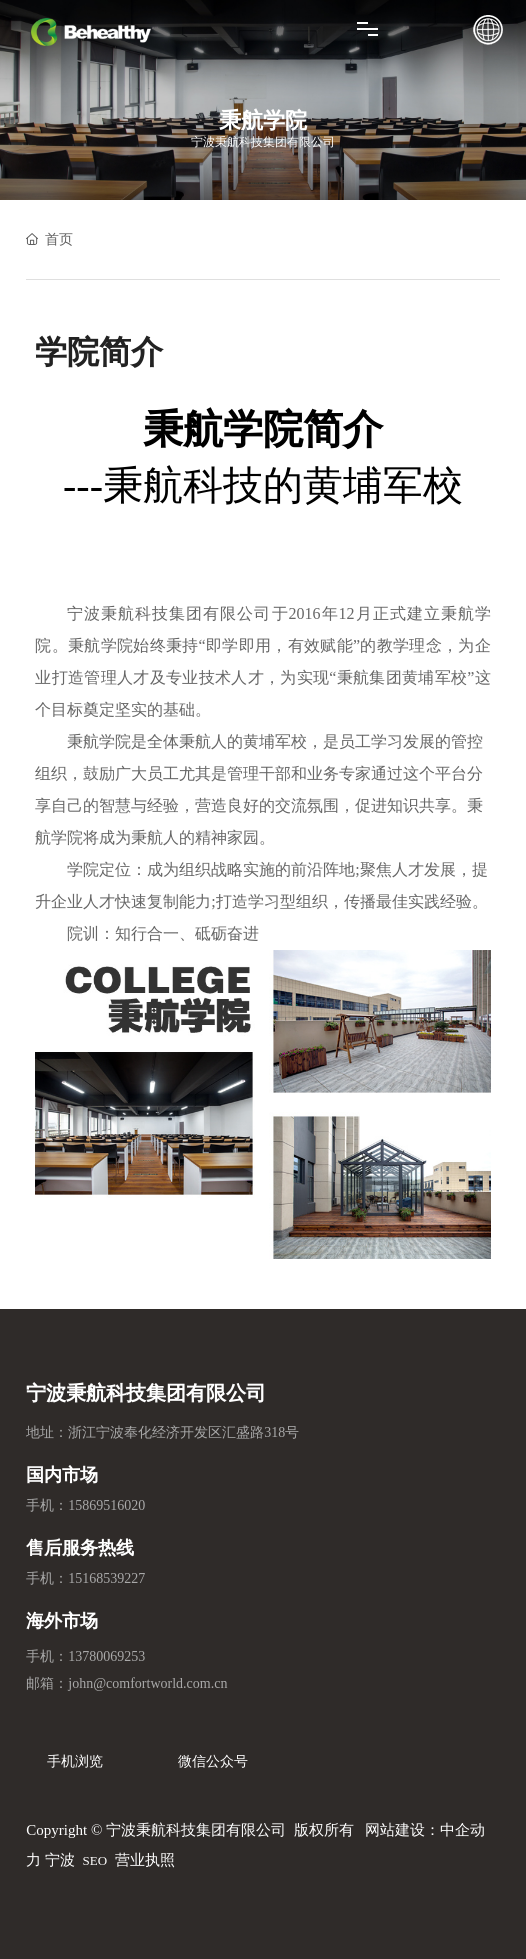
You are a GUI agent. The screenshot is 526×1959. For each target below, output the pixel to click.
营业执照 (145, 1860)
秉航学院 (263, 120)
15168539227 (106, 1578)
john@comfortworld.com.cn (147, 1683)
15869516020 (106, 1505)
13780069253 (106, 1656)
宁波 (60, 1860)
